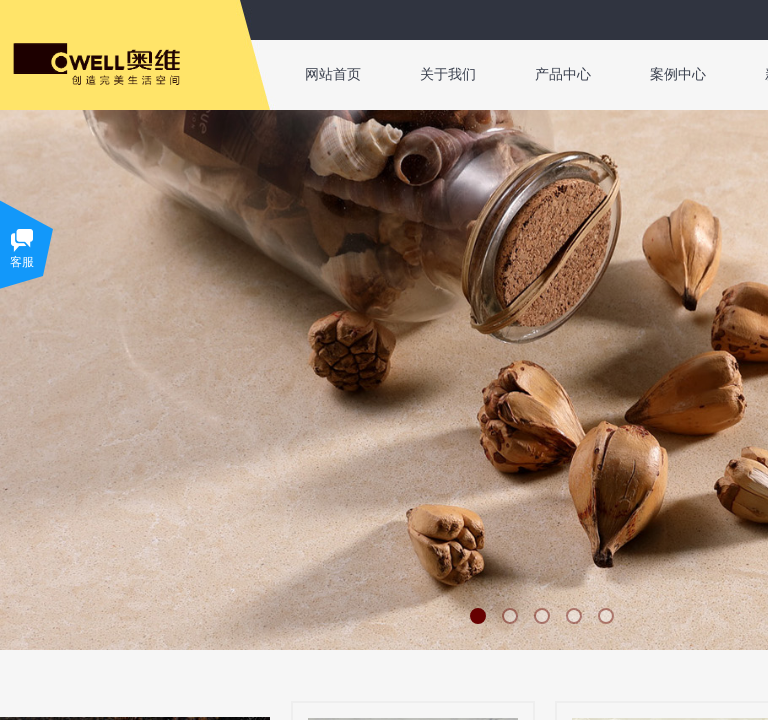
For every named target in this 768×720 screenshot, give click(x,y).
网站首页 (333, 74)
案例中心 (678, 74)
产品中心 (563, 74)
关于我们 (448, 74)
